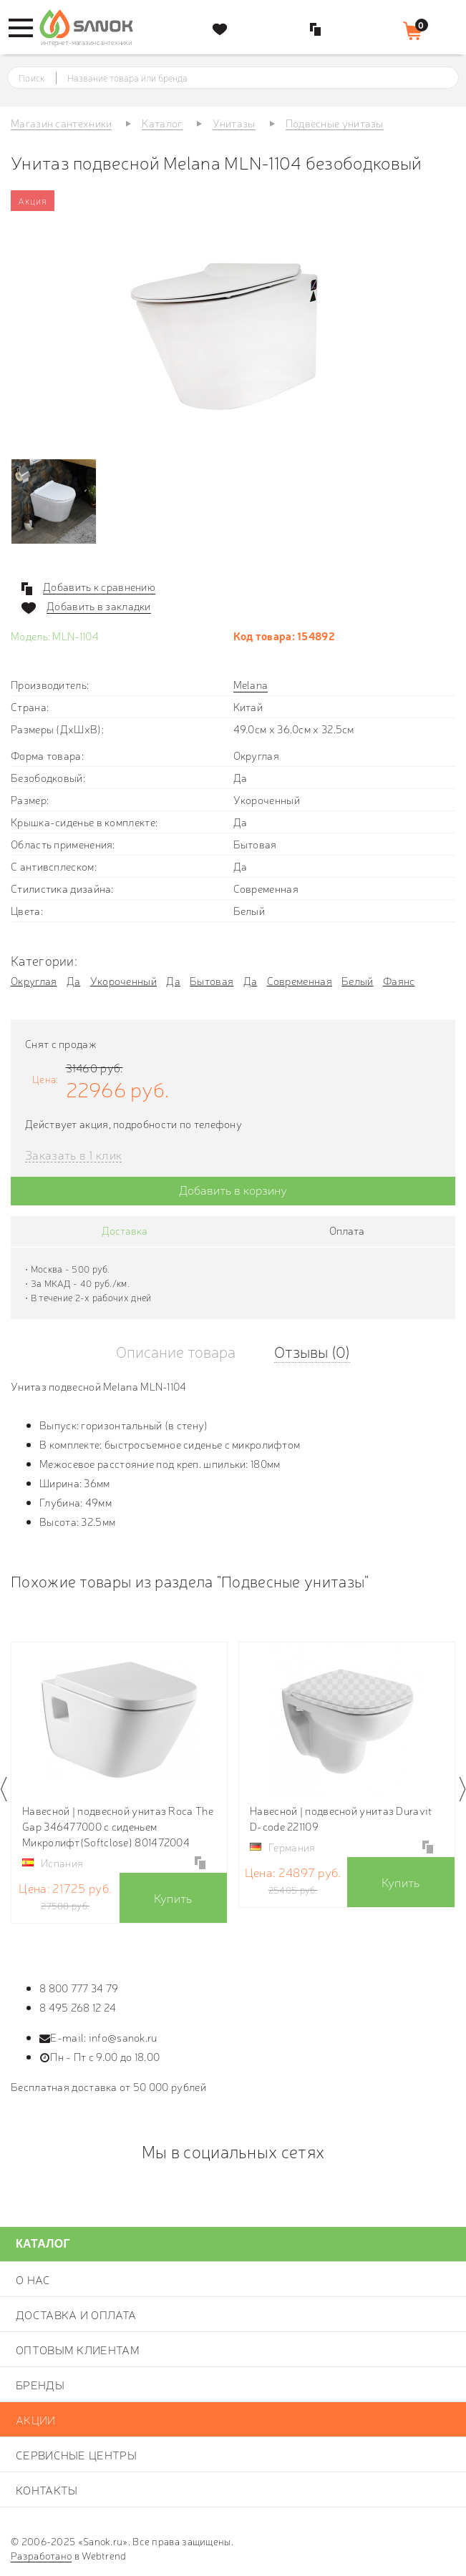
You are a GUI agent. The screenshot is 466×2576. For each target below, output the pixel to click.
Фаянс (399, 980)
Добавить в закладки (99, 606)
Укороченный (123, 980)
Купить (173, 1897)
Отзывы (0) (312, 1351)
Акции (36, 2419)
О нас (33, 2279)
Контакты (46, 2489)
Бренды (40, 2384)
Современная (299, 980)
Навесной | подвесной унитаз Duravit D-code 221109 (341, 1818)
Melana (250, 684)
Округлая (34, 980)
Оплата (346, 1230)
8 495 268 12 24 (78, 2006)
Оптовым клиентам (78, 2349)
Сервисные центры (76, 2454)
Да (74, 980)
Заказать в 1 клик (73, 1154)
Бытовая (211, 980)
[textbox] (246, 78)
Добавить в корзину (233, 1189)
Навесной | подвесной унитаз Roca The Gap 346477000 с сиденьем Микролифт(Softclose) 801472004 (117, 1826)
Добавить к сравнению (99, 586)
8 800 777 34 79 (79, 1987)
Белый (357, 980)
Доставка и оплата (76, 2314)
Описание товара (176, 1351)
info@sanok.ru (123, 2036)
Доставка (124, 1230)
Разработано (41, 2555)
